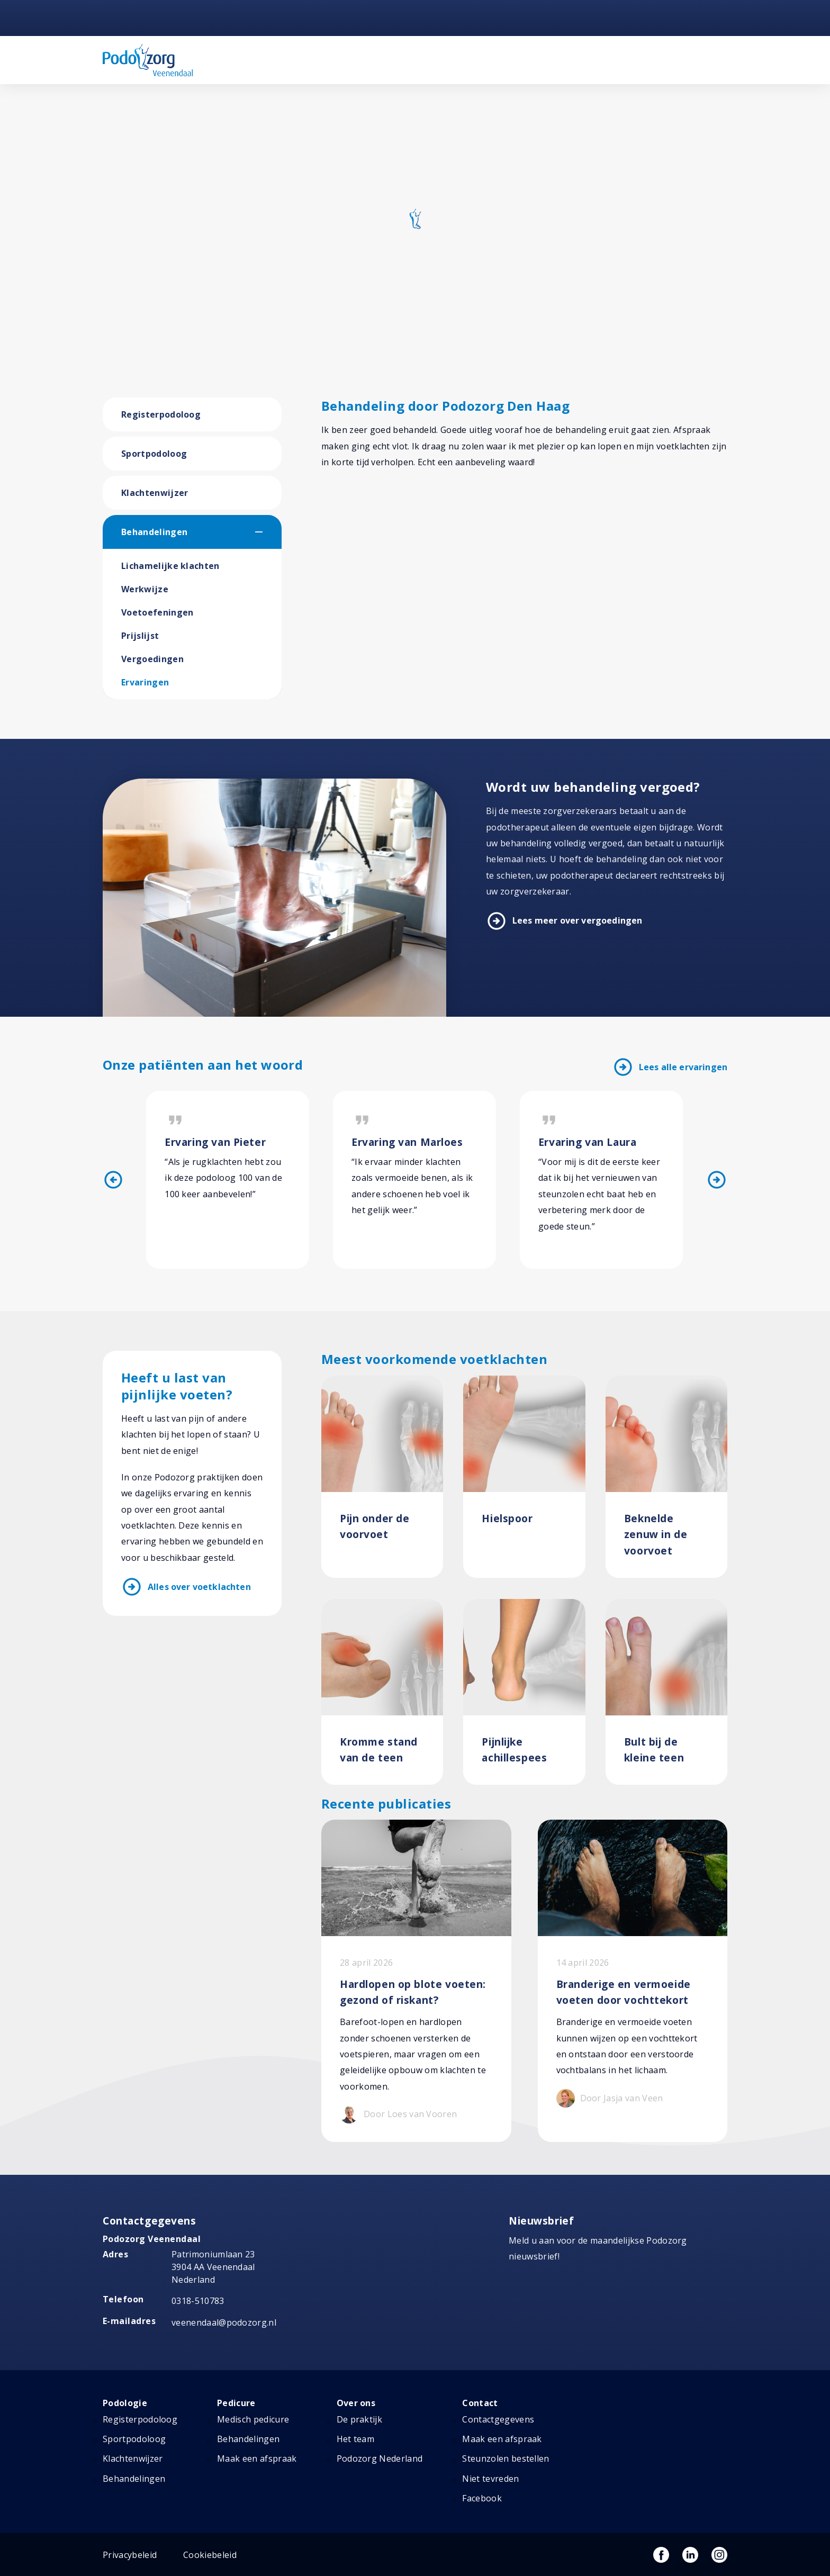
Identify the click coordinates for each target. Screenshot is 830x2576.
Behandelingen (154, 532)
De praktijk (360, 2419)
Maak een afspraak (256, 2458)
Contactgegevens (498, 2419)
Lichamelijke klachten (170, 566)
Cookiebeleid (210, 2555)
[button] (268, 532)
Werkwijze (144, 589)
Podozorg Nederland (380, 2458)
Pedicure (236, 2403)
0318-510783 (198, 2301)
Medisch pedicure (253, 2419)
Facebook (482, 2498)
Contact (480, 2403)
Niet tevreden (490, 2478)
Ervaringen (145, 682)
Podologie (125, 2403)
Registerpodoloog (161, 414)
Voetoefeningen (157, 612)
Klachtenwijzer (154, 493)
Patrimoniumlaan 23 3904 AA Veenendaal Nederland (213, 2266)
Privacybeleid (130, 2555)
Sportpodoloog (154, 453)
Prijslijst (140, 635)
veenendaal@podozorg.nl (224, 2322)
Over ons (356, 2403)
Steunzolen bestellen (505, 2458)
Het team (356, 2439)
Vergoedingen (152, 659)
